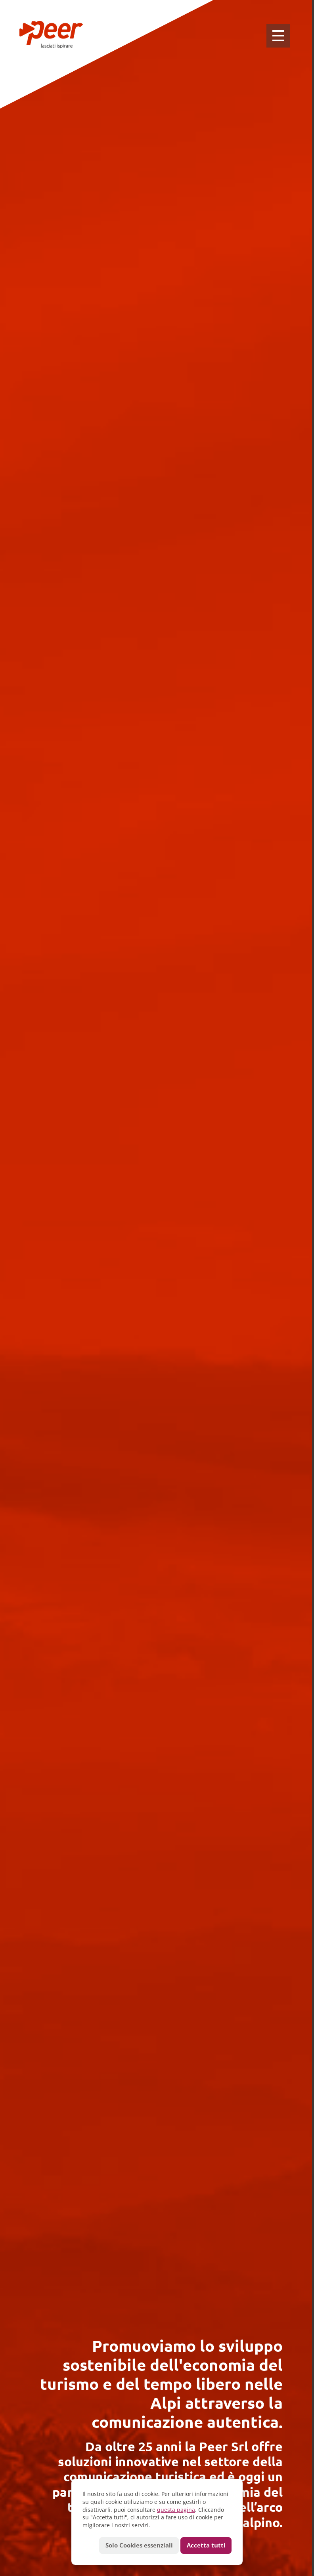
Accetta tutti (206, 2545)
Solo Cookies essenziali (139, 2545)
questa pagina (176, 2509)
